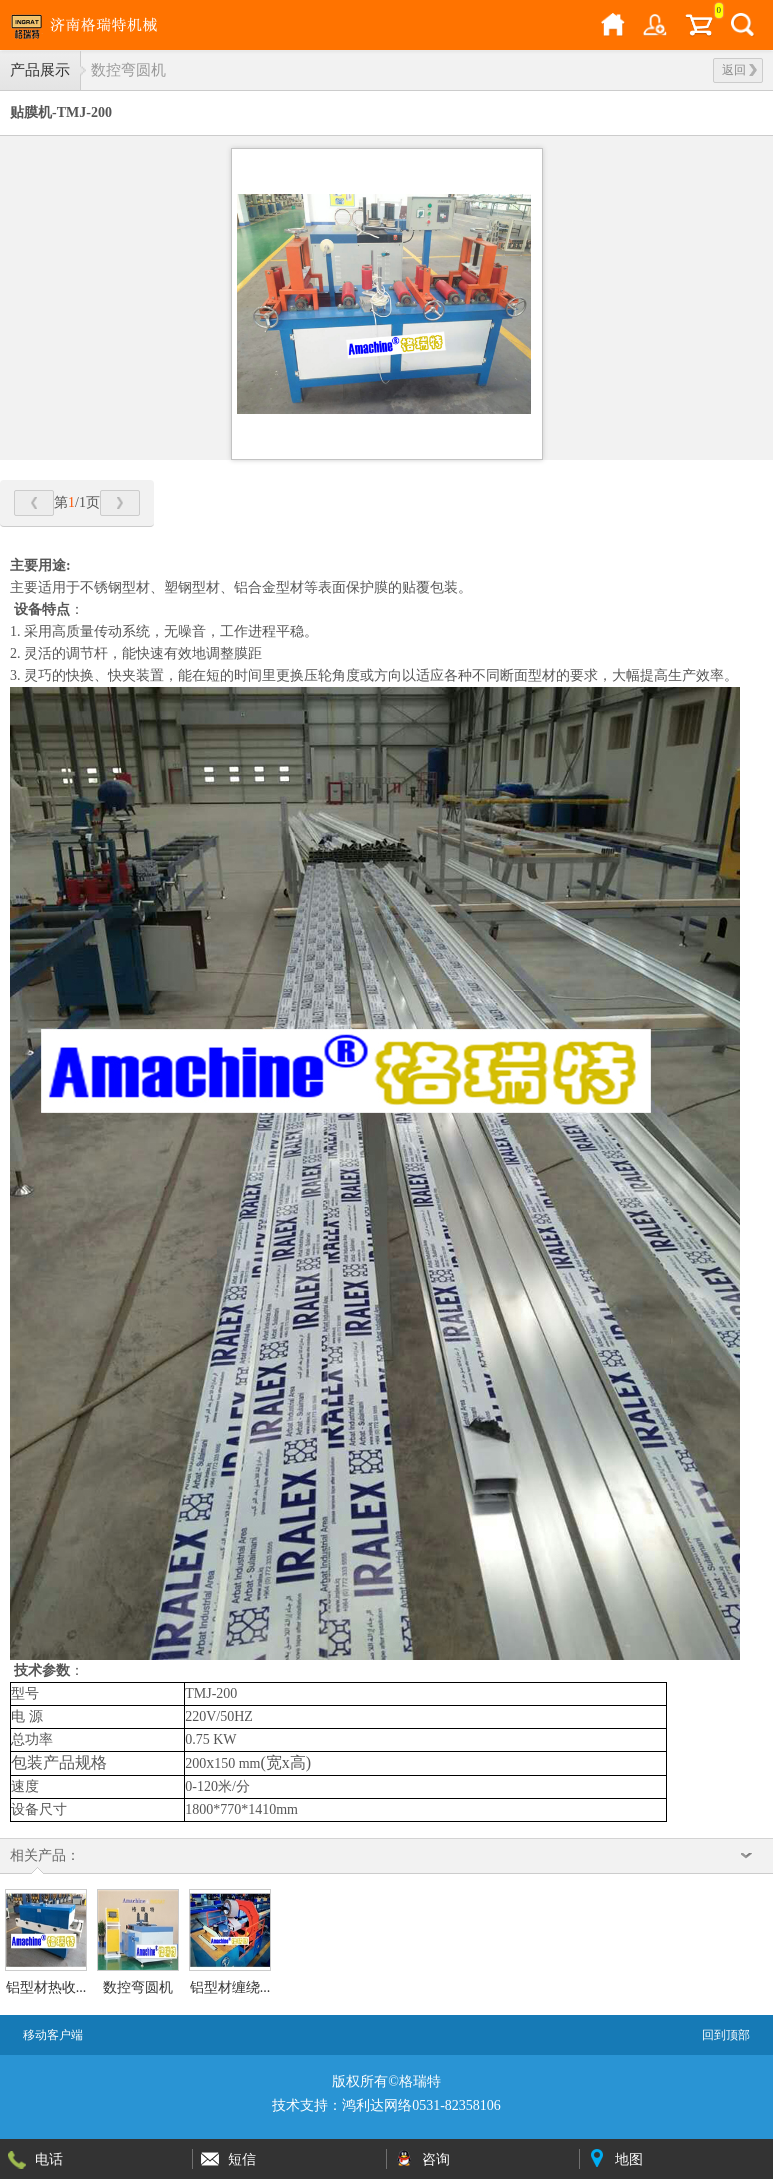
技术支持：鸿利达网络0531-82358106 (386, 2105)
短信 (242, 2159)
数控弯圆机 (128, 70)
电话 (49, 2159)
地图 (629, 2159)
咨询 (436, 2159)
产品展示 (40, 70)
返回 (739, 70)
